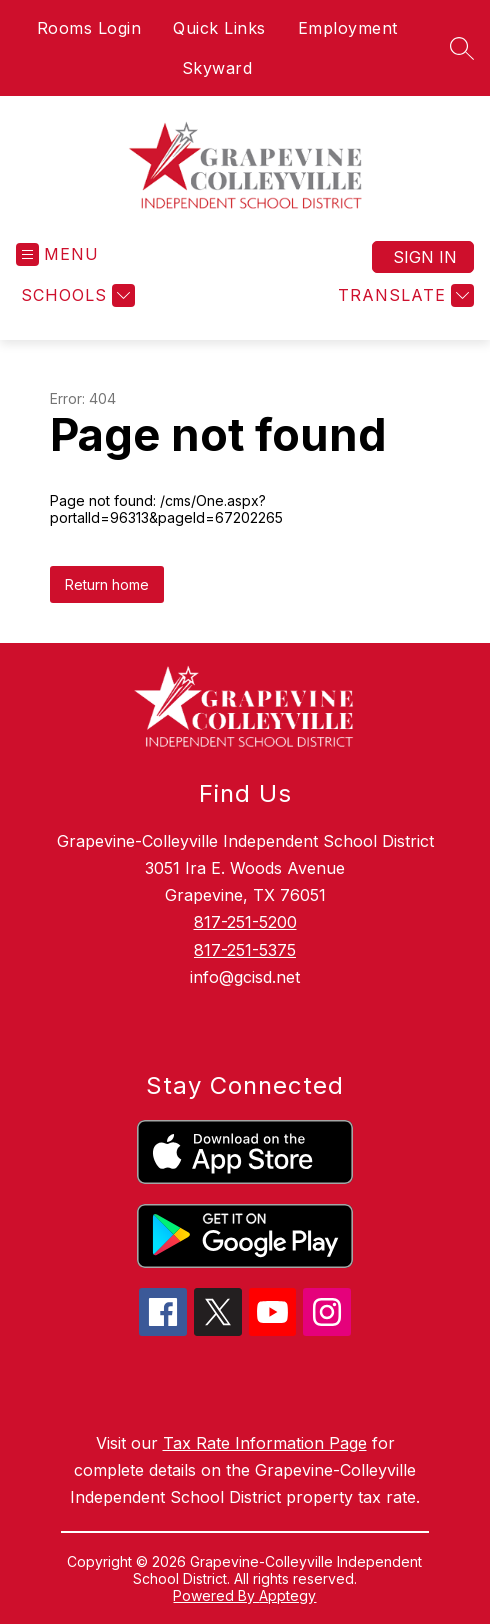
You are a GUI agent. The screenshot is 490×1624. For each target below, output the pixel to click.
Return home (107, 584)
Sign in (425, 257)
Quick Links (219, 28)
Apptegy (287, 1595)
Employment (348, 28)
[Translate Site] (403, 295)
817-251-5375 (245, 950)
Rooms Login (89, 28)
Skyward (217, 68)
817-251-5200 (245, 922)
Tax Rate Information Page (265, 1443)
